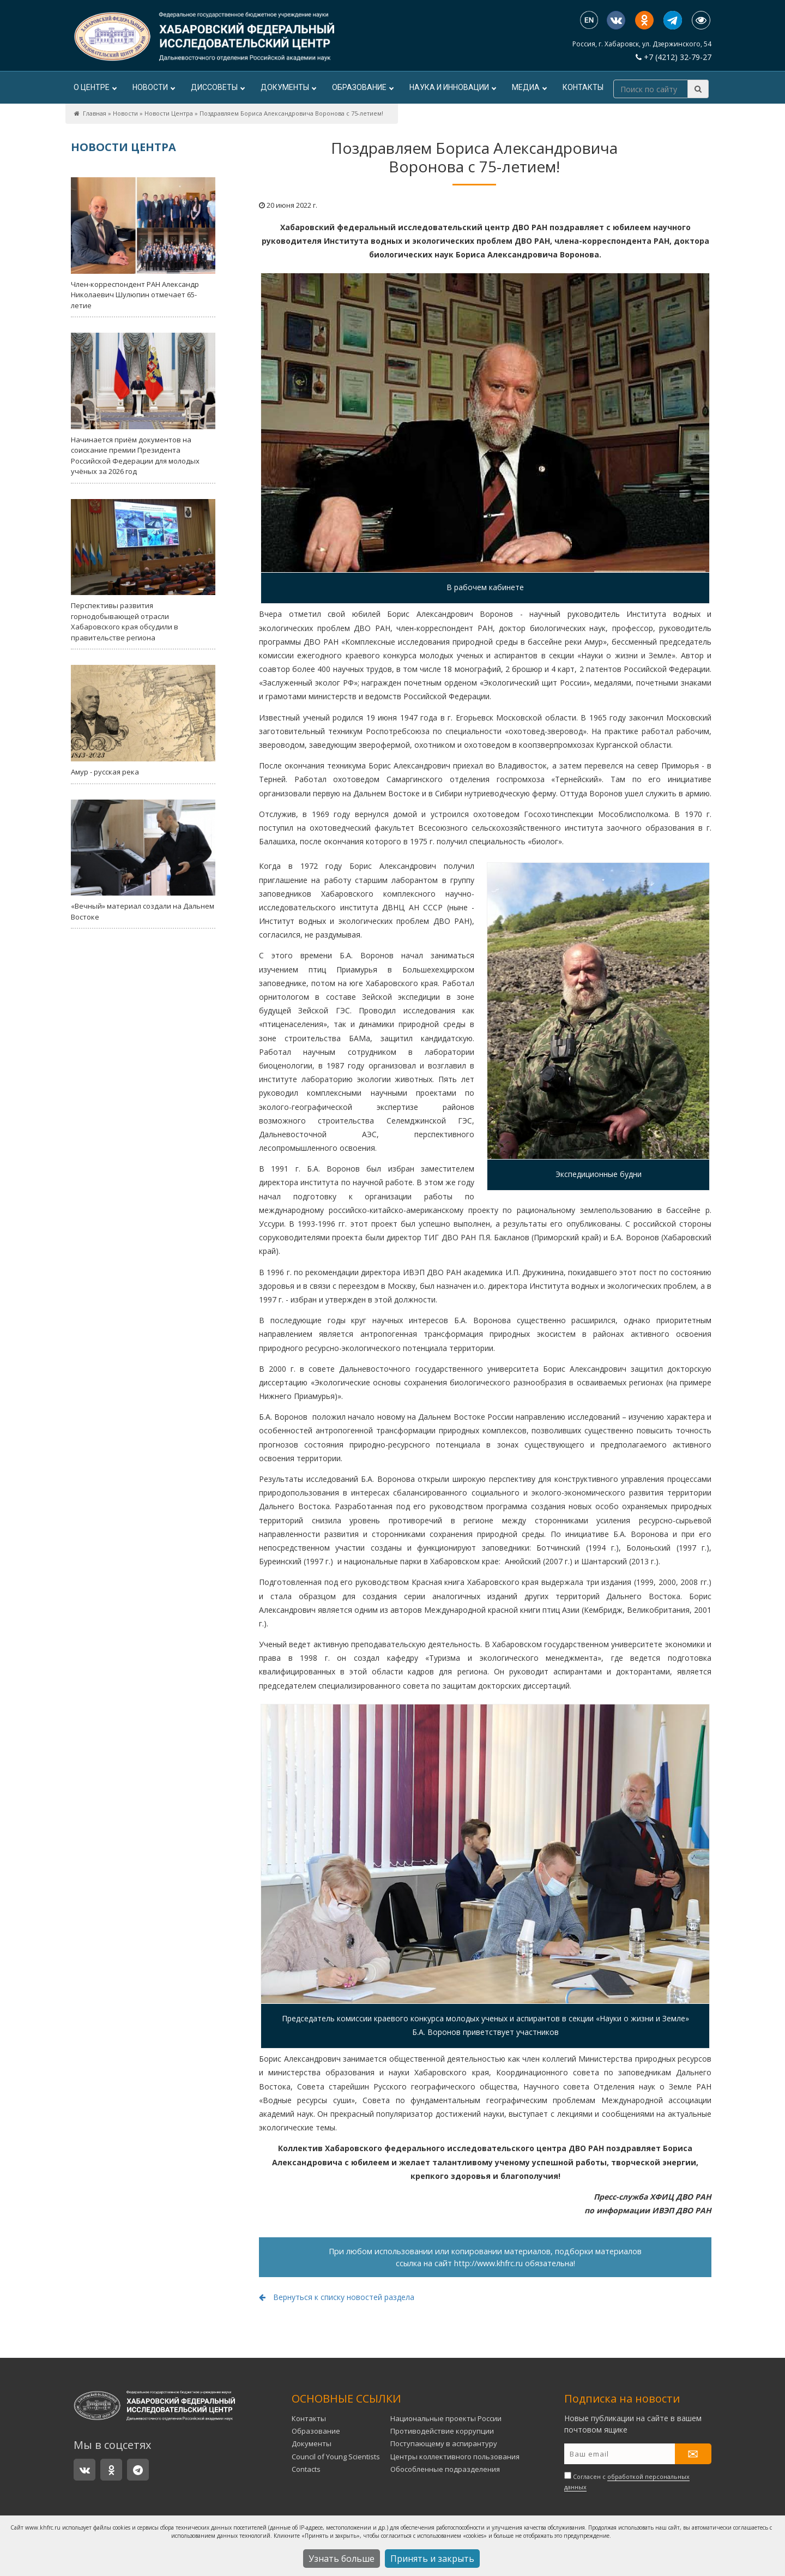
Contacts (306, 2469)
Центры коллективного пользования (455, 2456)
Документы (288, 87)
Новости (153, 87)
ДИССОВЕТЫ (217, 87)
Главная (94, 113)
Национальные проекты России (446, 2418)
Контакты (583, 87)
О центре (95, 87)
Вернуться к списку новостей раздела (336, 2297)
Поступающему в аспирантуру (443, 2443)
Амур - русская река (143, 721)
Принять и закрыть (432, 2559)
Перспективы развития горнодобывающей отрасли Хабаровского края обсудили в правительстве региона (143, 571)
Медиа (529, 87)
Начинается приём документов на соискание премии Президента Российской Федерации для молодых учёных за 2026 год (143, 404)
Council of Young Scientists (336, 2456)
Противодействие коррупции (442, 2431)
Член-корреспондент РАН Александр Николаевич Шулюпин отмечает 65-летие (143, 243)
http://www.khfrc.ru (488, 2263)
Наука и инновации (452, 87)
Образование (362, 87)
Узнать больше (342, 2559)
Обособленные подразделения (445, 2469)
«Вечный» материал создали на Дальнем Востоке (143, 861)
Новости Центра (168, 113)
